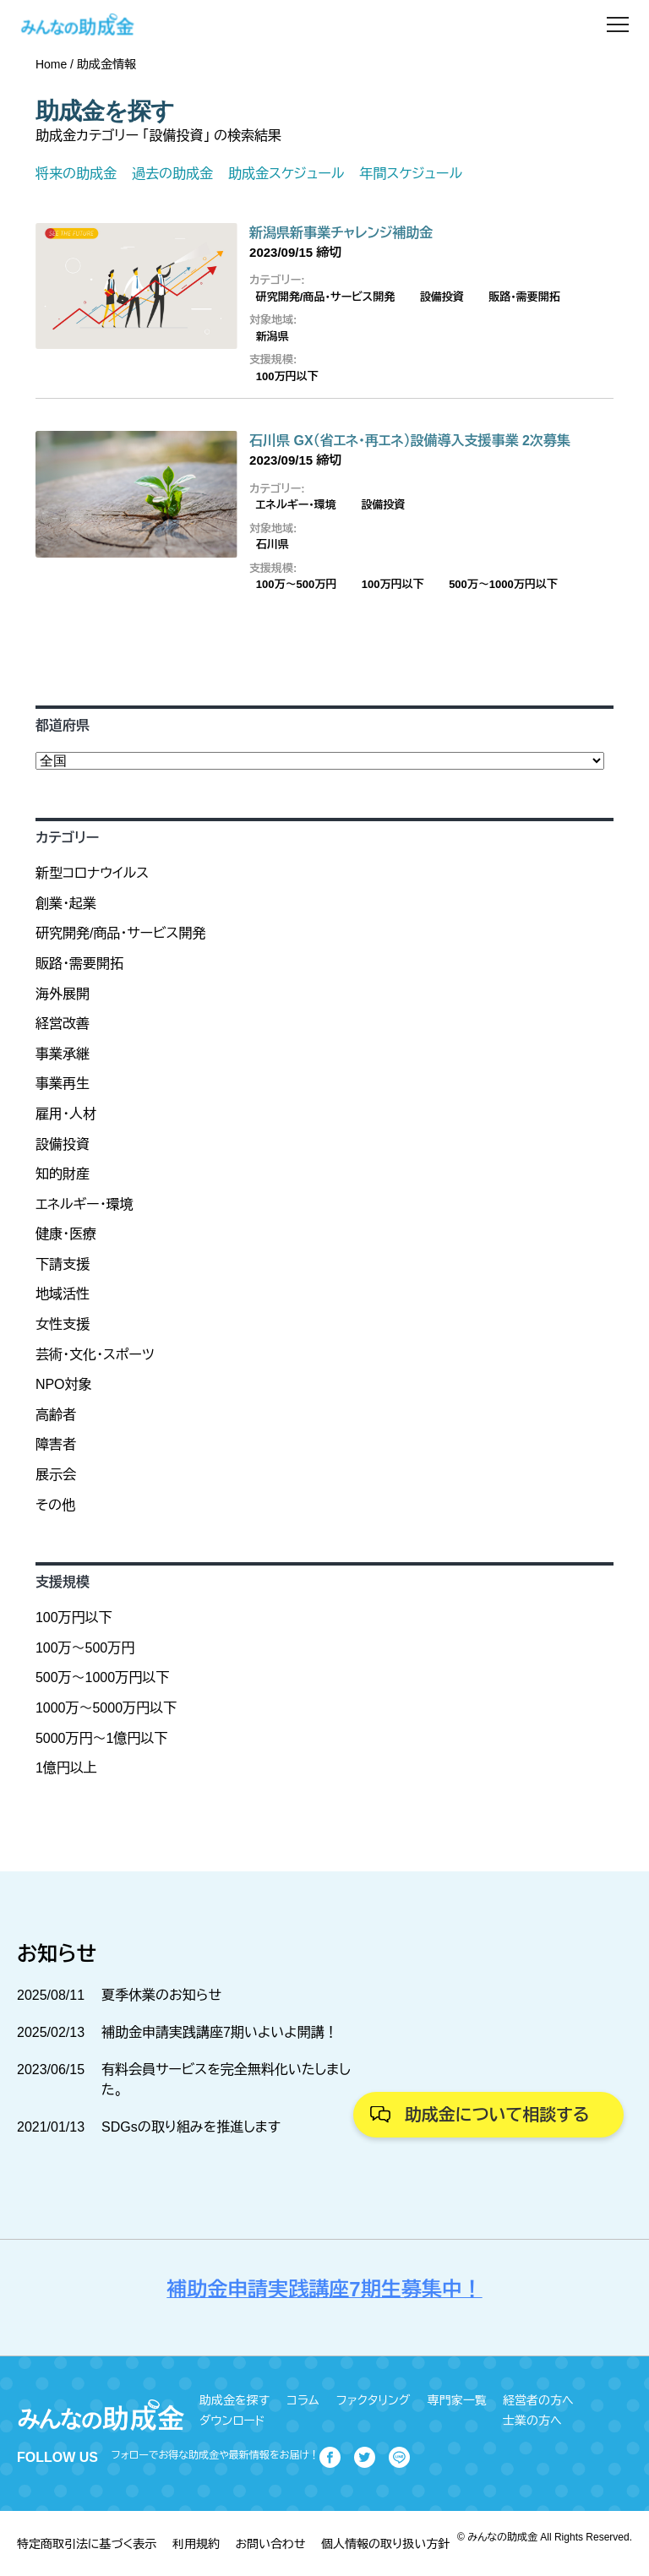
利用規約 (196, 2544)
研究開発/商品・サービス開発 (325, 297)
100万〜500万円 (296, 584)
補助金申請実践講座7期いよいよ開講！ (219, 2032)
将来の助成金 (76, 173)
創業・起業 (65, 903)
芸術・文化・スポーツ (95, 1355)
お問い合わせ (270, 2544)
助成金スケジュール (286, 173)
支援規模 (62, 1582)
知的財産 (62, 1174)
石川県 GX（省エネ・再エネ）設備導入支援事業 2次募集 (409, 440)
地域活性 (62, 1294)
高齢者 (55, 1415)
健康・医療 (65, 1234)
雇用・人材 (65, 1114)
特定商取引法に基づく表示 (86, 2544)
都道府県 (62, 725)
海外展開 (62, 994)
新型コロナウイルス (92, 873)
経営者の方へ (538, 2400)
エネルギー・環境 (296, 504)
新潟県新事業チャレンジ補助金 (341, 233)
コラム (302, 2400)
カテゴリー (67, 838)
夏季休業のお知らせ (161, 1995)
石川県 (272, 544)
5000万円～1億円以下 (101, 1738)
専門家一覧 (457, 2400)
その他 (55, 1505)
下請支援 (62, 1264)
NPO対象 (63, 1384)
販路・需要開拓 (524, 297)
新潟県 (272, 336)
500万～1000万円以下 (503, 584)
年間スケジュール (410, 173)
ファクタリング (373, 2400)
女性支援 (62, 1324)
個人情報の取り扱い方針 (385, 2544)
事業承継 (62, 1054)
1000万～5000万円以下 (106, 1708)
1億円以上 (66, 1768)
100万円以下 (287, 376)
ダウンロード (232, 2420)
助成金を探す (234, 2400)
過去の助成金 (172, 173)
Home (51, 64)
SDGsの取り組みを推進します (191, 2127)
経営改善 (62, 1023)
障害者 (55, 1444)
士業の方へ (532, 2420)
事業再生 (62, 1083)
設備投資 (442, 297)
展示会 (55, 1475)
